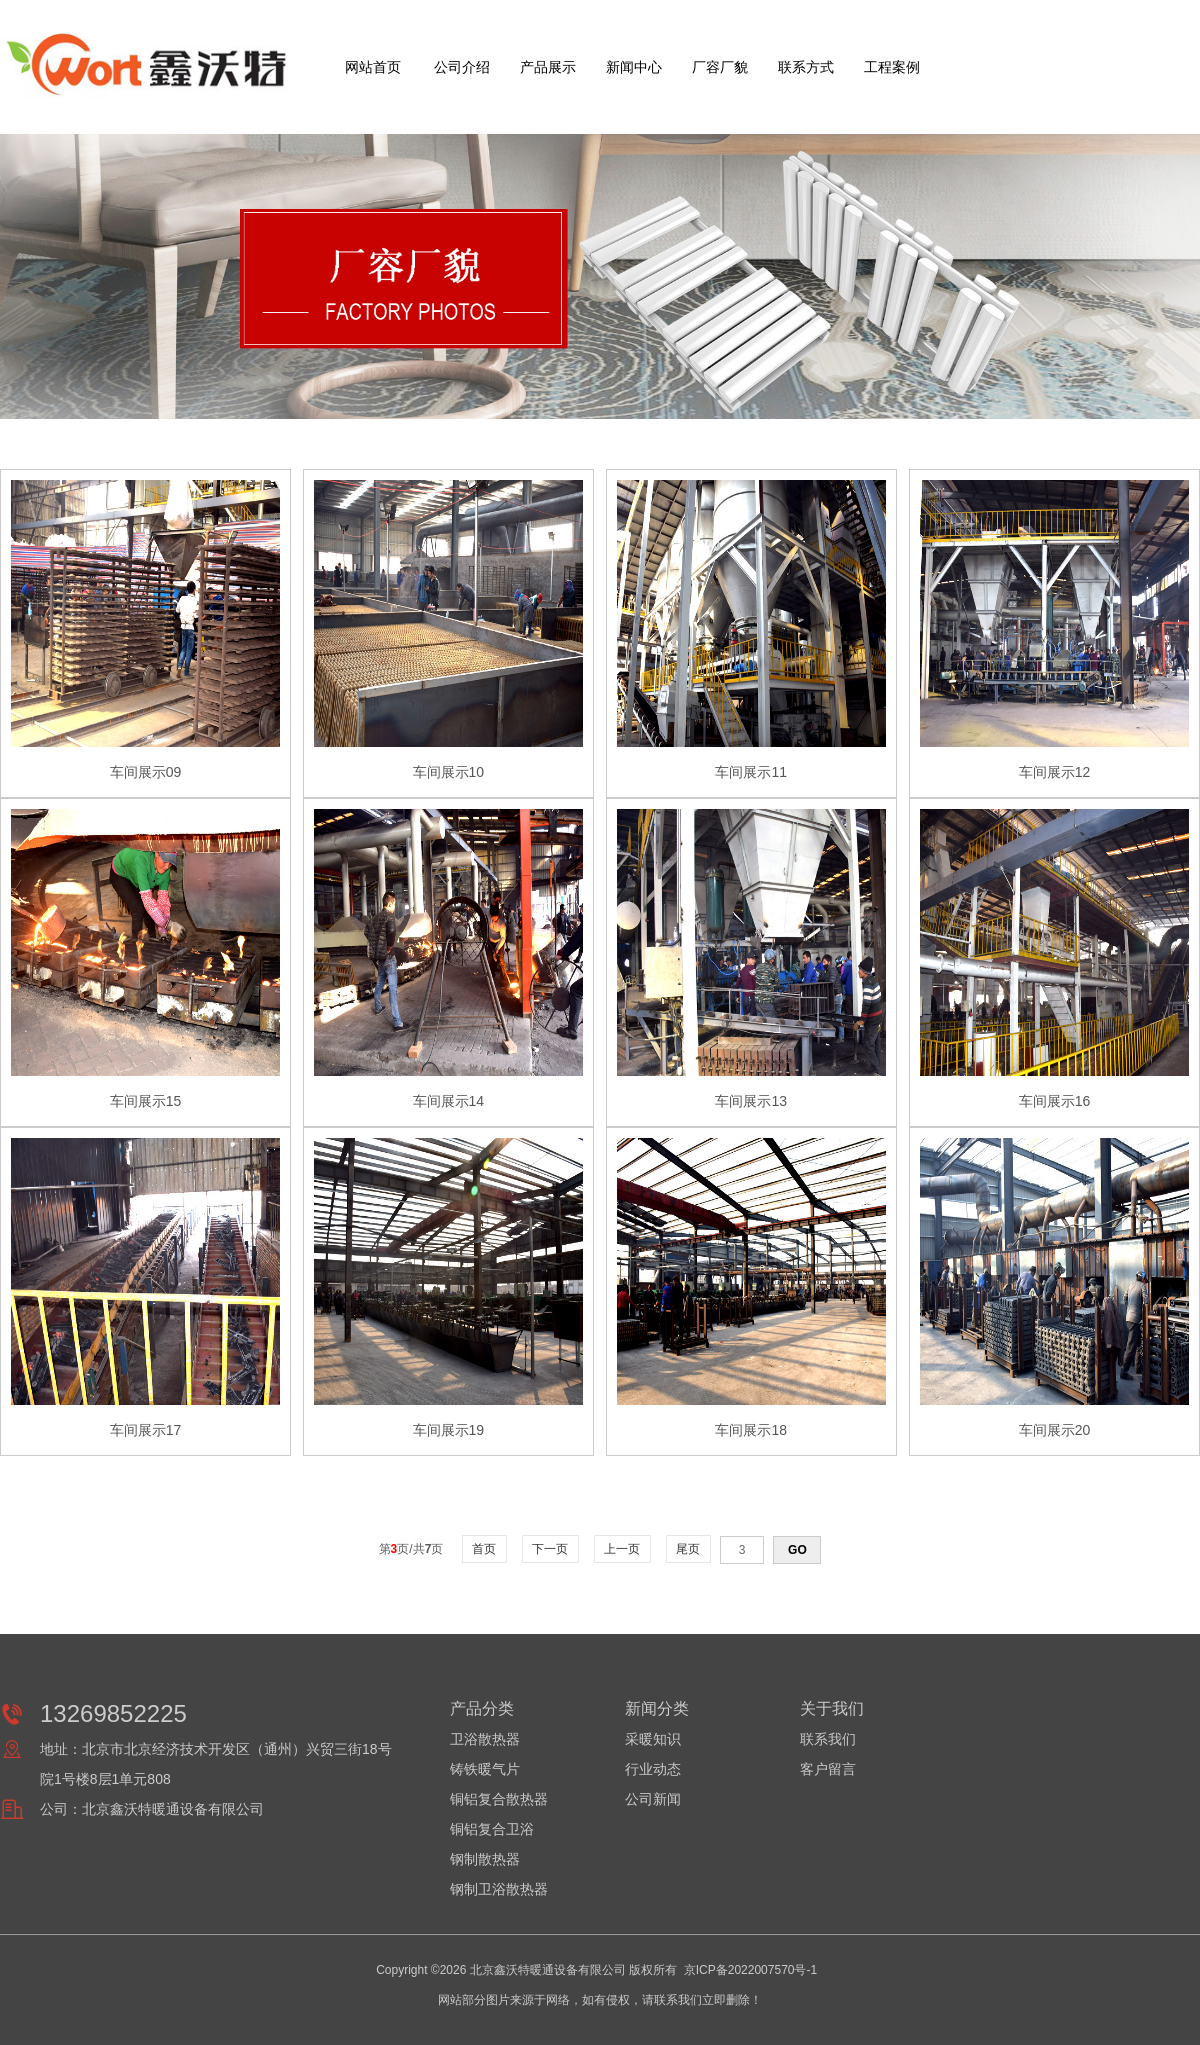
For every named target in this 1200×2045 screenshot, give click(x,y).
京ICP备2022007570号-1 (750, 1970)
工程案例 (892, 67)
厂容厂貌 (720, 67)
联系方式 (806, 67)
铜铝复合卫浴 (492, 1829)
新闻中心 (634, 67)
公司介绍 (462, 67)
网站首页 (373, 67)
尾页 (688, 1549)
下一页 (550, 1549)
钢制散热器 (485, 1859)
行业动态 (653, 1769)
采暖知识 (653, 1739)
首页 (484, 1549)
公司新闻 (653, 1799)
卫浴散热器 (485, 1739)
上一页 (622, 1549)
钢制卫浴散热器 (499, 1889)
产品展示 (548, 67)
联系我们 (828, 1739)
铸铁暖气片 (485, 1769)
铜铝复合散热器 (499, 1799)
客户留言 (828, 1769)
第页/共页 (411, 1549)
